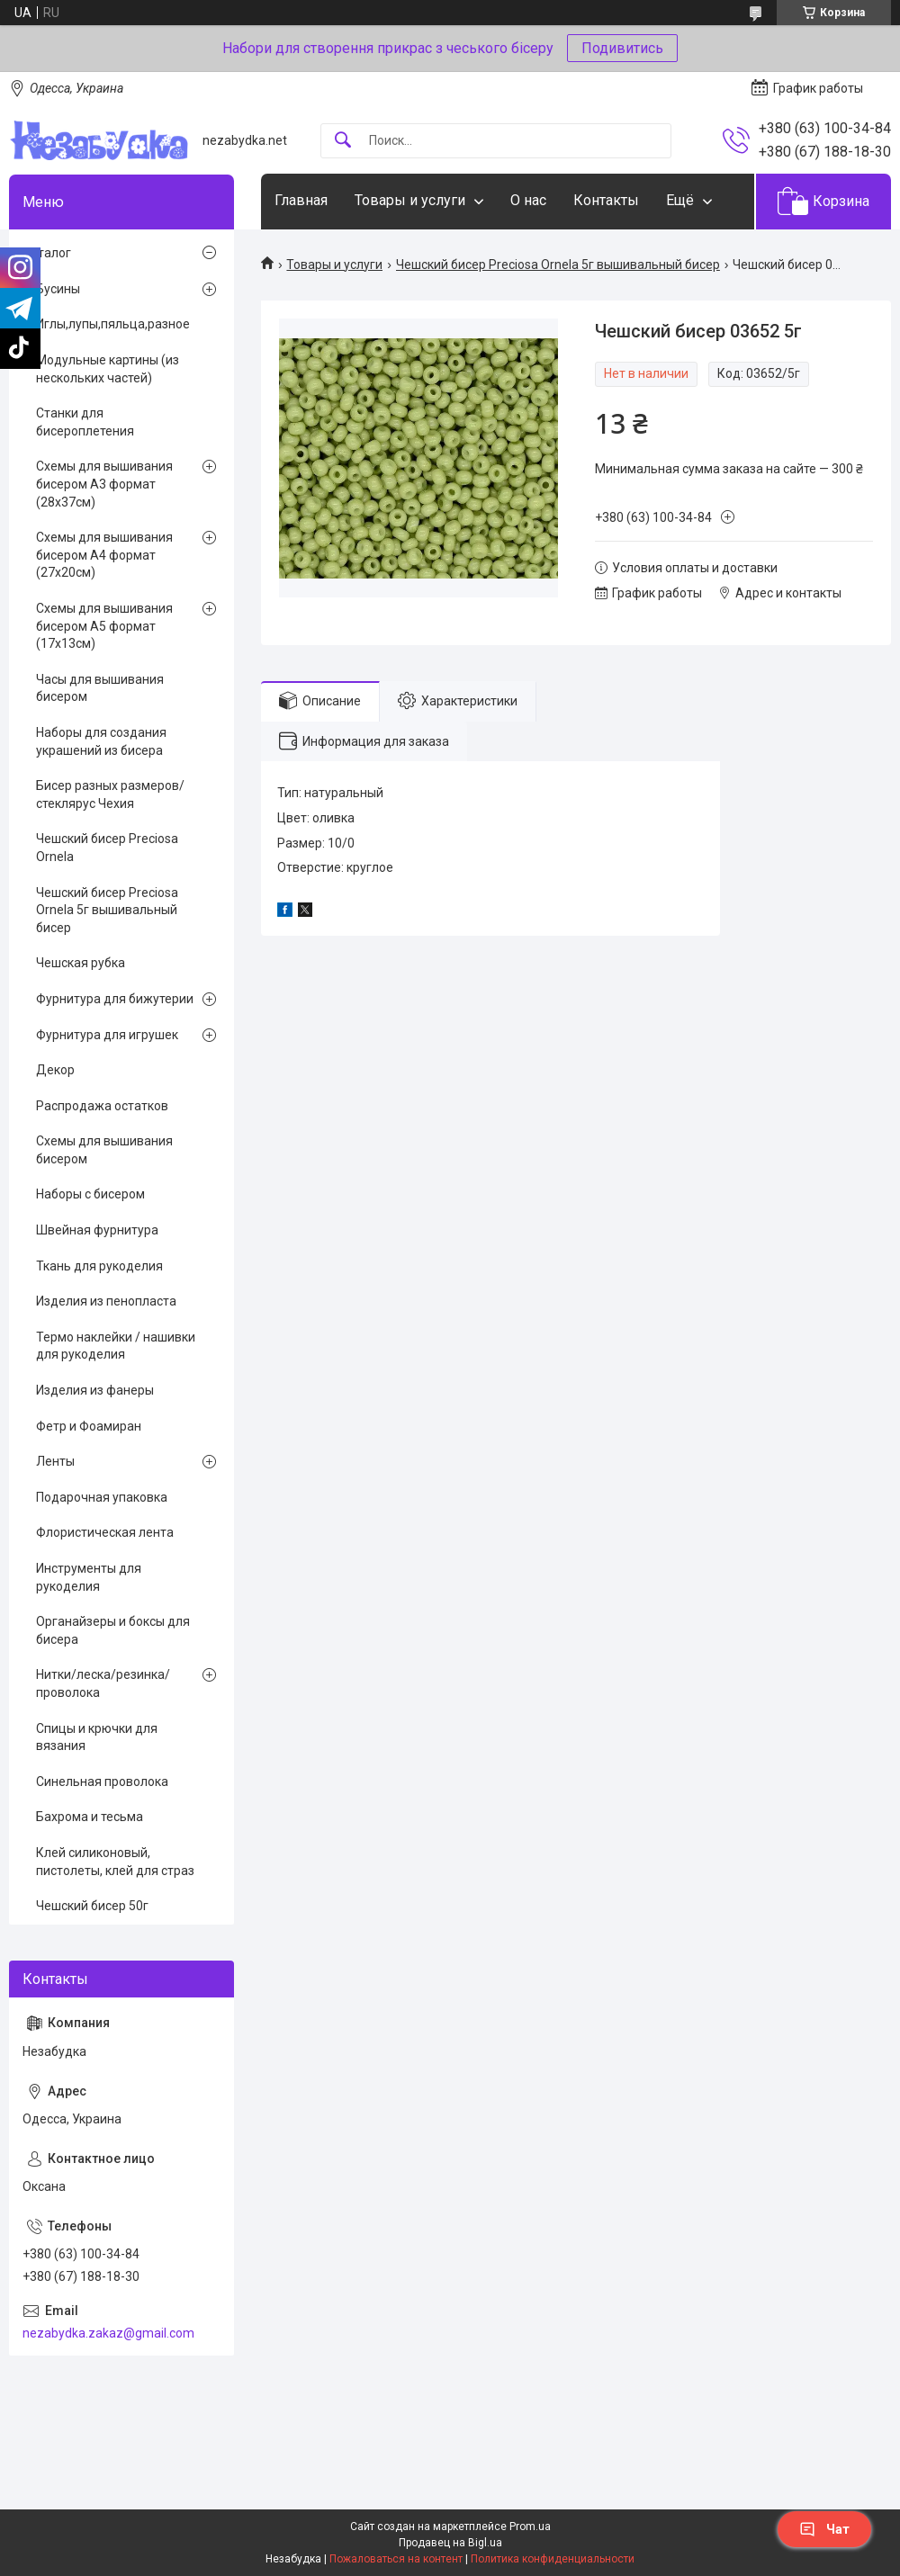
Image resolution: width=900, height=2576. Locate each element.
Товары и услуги (410, 200)
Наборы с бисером (90, 1194)
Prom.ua (530, 2526)
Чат (824, 2529)
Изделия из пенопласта (106, 1301)
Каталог (46, 253)
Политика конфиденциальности (552, 2559)
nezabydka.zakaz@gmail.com (108, 2333)
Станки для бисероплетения (85, 422)
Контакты (606, 200)
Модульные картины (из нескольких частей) (107, 369)
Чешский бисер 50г (92, 1905)
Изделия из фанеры (95, 1390)
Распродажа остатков (102, 1106)
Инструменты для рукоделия (88, 1577)
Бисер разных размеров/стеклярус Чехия (110, 794)
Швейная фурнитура (97, 1230)
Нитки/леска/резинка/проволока (103, 1683)
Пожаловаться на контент (396, 2559)
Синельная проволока (102, 1781)
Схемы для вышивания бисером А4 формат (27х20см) (104, 554)
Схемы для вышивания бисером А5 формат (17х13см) (104, 626)
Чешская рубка (80, 963)
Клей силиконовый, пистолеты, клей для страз (115, 1861)
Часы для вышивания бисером (100, 688)
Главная (301, 200)
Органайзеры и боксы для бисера (113, 1630)
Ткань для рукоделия (99, 1266)
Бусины (58, 289)
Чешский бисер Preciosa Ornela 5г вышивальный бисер (558, 264)
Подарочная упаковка (101, 1497)
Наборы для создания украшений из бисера (101, 741)
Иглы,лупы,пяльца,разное (113, 324)
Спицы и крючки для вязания (97, 1737)
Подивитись (622, 48)
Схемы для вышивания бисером (104, 1150)
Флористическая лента (105, 1532)
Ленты (55, 1461)
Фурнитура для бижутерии (115, 999)
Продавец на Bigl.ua (450, 2542)
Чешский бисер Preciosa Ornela (107, 847)
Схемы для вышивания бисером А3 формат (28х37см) (104, 483)
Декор (55, 1070)
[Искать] (343, 141)
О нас (528, 200)
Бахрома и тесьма (89, 1816)
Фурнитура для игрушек (107, 1035)
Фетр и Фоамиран (88, 1426)
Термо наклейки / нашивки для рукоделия (115, 1346)
